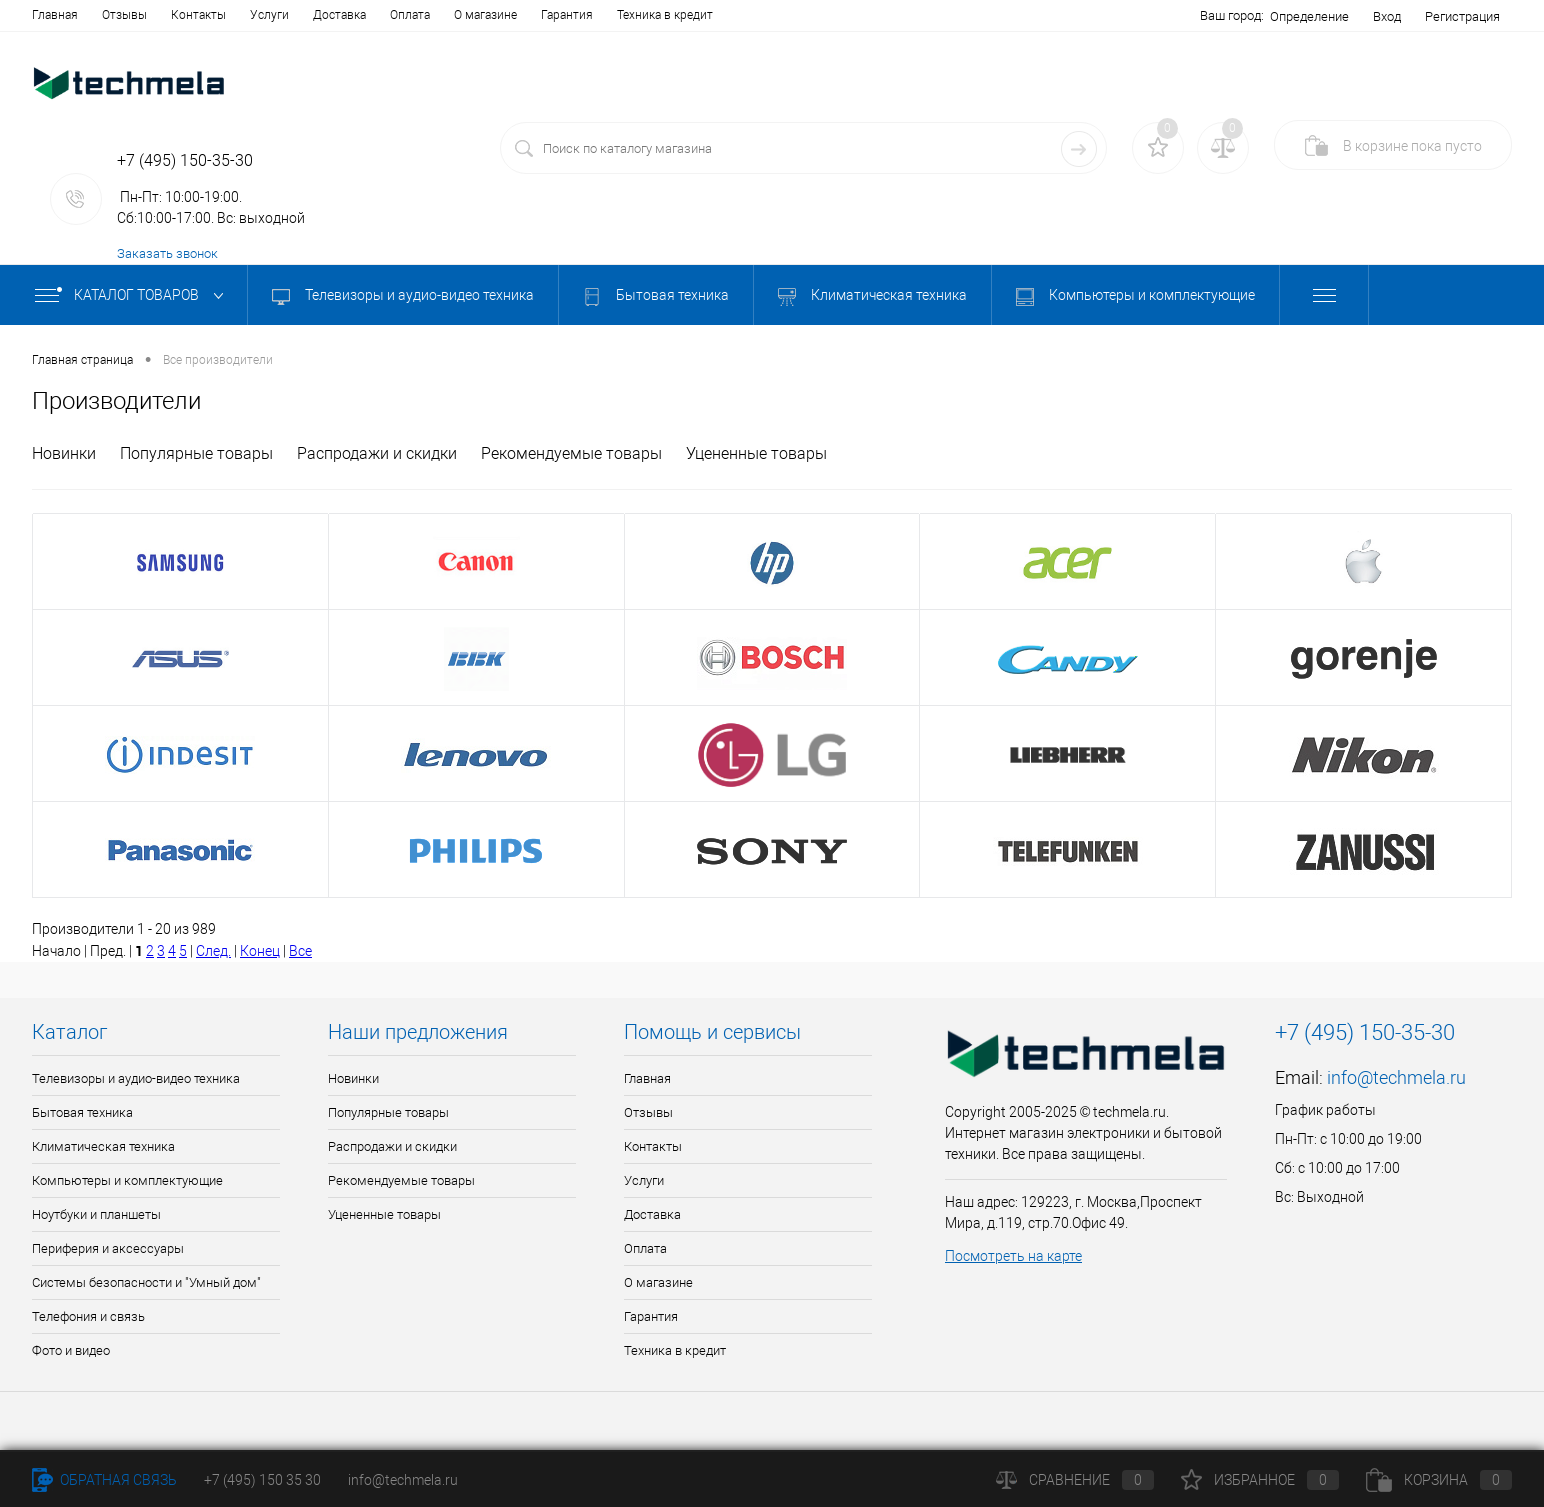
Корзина (1439, 1480)
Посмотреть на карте (1013, 1256)
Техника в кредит (665, 15)
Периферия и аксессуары (108, 1248)
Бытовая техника (656, 296)
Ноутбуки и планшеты (96, 1214)
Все (300, 951)
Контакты (198, 15)
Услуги (269, 15)
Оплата (410, 15)
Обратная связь (104, 1480)
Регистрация (1462, 16)
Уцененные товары (756, 453)
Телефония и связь (88, 1316)
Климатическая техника (872, 296)
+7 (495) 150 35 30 (262, 1480)
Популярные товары (196, 453)
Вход (1387, 16)
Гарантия (567, 15)
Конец (260, 951)
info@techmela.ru (1396, 1077)
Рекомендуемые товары (571, 453)
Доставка (339, 15)
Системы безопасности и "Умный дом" (146, 1282)
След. (213, 951)
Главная (55, 15)
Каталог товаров (133, 296)
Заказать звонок (167, 253)
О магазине (485, 15)
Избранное (1260, 1480)
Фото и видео (71, 1350)
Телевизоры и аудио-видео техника (403, 295)
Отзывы (124, 15)
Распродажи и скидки (377, 453)
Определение (1309, 16)
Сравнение (1075, 1480)
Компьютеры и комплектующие (1135, 296)
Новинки (64, 453)
